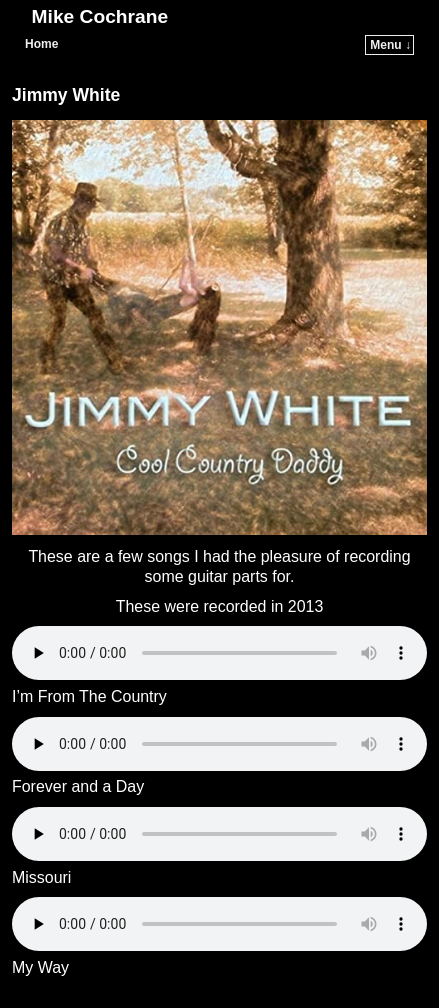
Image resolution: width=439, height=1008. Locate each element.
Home (41, 44)
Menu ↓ (390, 45)
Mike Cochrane (100, 16)
